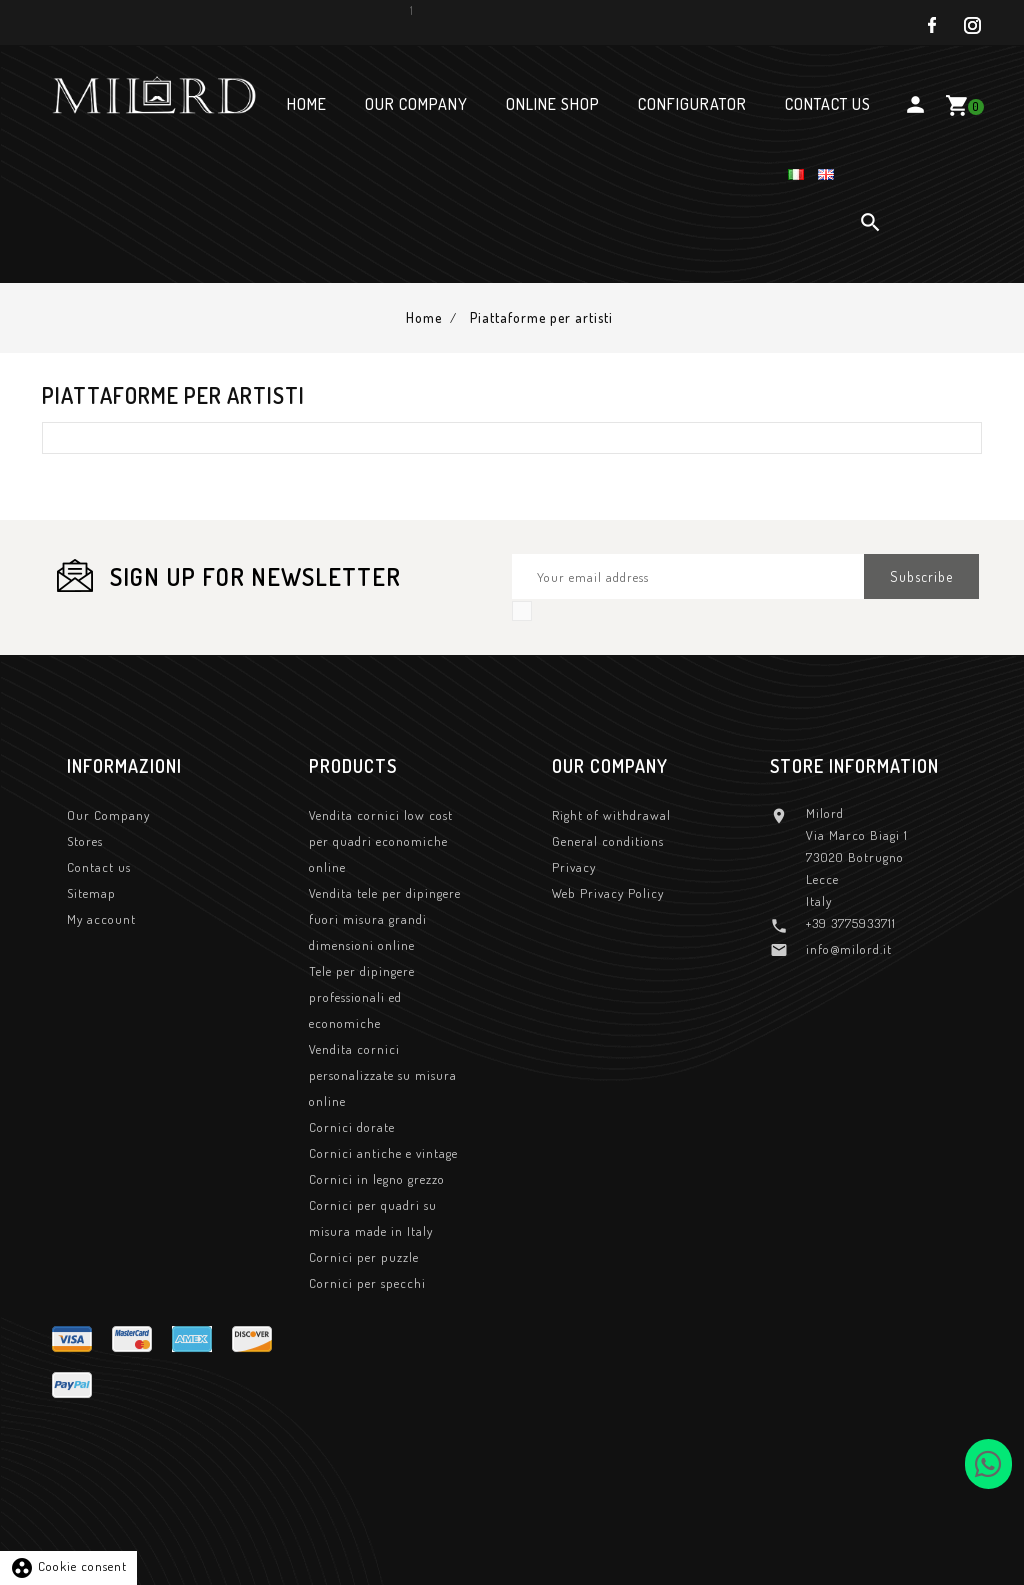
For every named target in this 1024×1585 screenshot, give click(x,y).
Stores (85, 843)
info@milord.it (849, 951)
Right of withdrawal (611, 817)
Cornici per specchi (367, 1285)
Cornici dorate (352, 1129)
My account (101, 921)
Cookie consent (68, 1566)
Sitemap (91, 895)
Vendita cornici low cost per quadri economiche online (381, 843)
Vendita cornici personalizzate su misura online (383, 1077)
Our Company (108, 817)
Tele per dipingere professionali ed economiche (362, 999)
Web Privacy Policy (608, 895)
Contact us (99, 869)
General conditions (608, 843)
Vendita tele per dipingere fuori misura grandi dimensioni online (385, 921)
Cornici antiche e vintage (383, 1155)
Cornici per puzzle (364, 1259)
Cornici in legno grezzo (377, 1181)
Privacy (574, 869)
